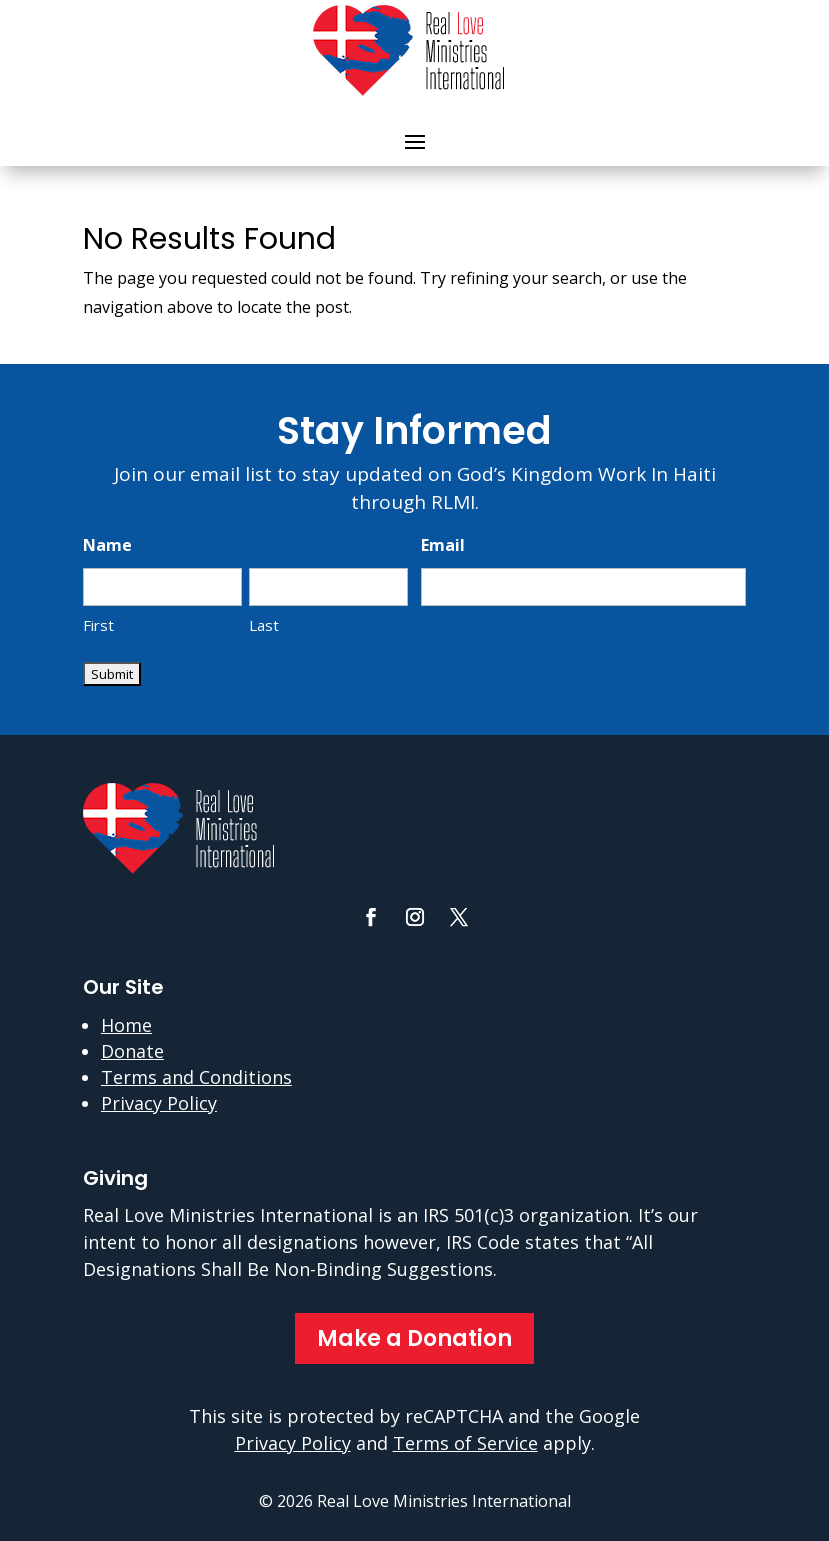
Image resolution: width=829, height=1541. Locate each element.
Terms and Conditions (196, 1077)
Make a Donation (414, 1338)
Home (126, 1025)
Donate (132, 1051)
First (98, 625)
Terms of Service (465, 1443)
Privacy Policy (159, 1103)
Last (264, 625)
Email (443, 545)
